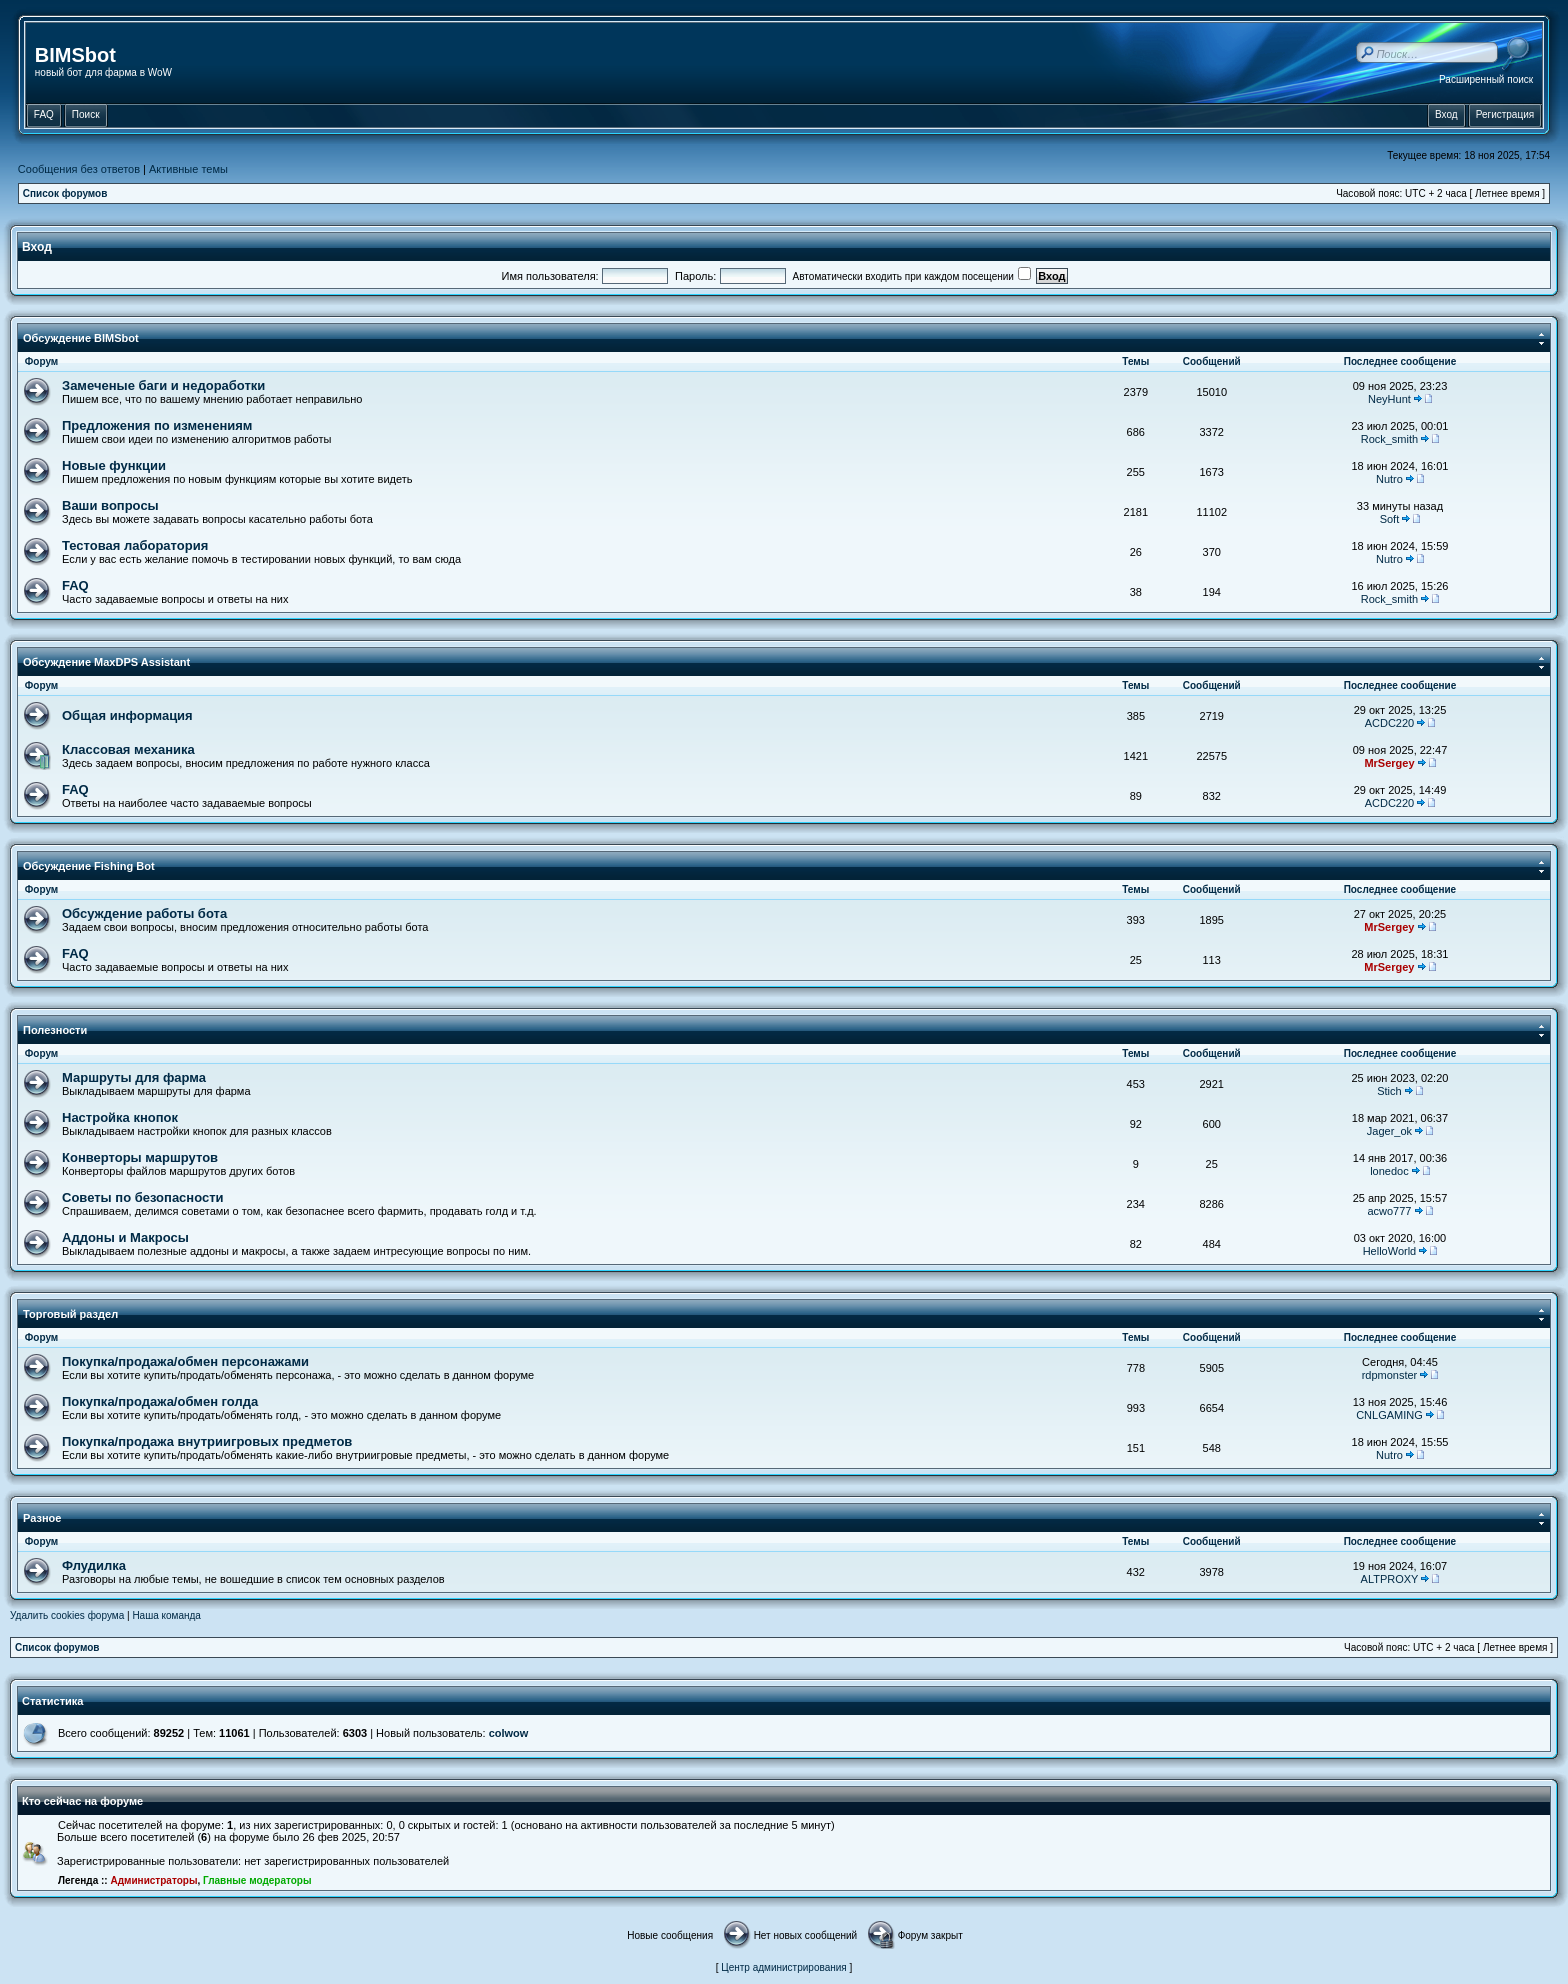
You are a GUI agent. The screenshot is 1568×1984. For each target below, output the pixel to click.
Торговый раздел (70, 1314)
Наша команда (166, 1615)
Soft (1390, 519)
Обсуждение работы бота (144, 913)
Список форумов (65, 193)
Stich (1389, 1091)
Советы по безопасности (143, 1197)
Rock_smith (1389, 439)
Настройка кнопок (120, 1117)
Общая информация (127, 715)
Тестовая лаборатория (135, 545)
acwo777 (1389, 1211)
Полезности (55, 1030)
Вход (37, 247)
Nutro (1389, 479)
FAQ (75, 585)
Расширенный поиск (1486, 79)
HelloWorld (1390, 1251)
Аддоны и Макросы (125, 1237)
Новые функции (114, 465)
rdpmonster (1390, 1375)
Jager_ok (1389, 1131)
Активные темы (188, 169)
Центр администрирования (784, 1967)
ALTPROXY (1390, 1579)
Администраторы (153, 1880)
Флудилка (94, 1565)
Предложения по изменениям (157, 425)
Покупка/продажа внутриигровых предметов (207, 1441)
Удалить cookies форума (67, 1615)
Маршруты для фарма (134, 1077)
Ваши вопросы (110, 505)
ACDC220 (1390, 723)
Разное (42, 1518)
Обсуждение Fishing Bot (89, 866)
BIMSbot (75, 55)
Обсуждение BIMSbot (81, 338)
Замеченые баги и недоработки (163, 385)
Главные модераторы (257, 1880)
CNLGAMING (1389, 1415)
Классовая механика (128, 749)
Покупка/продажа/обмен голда (160, 1401)
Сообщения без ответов (79, 169)
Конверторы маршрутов (140, 1157)
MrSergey (1389, 763)
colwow (509, 1733)
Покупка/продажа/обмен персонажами (185, 1361)
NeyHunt (1389, 399)
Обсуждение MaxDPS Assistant (106, 662)
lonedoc (1389, 1171)
